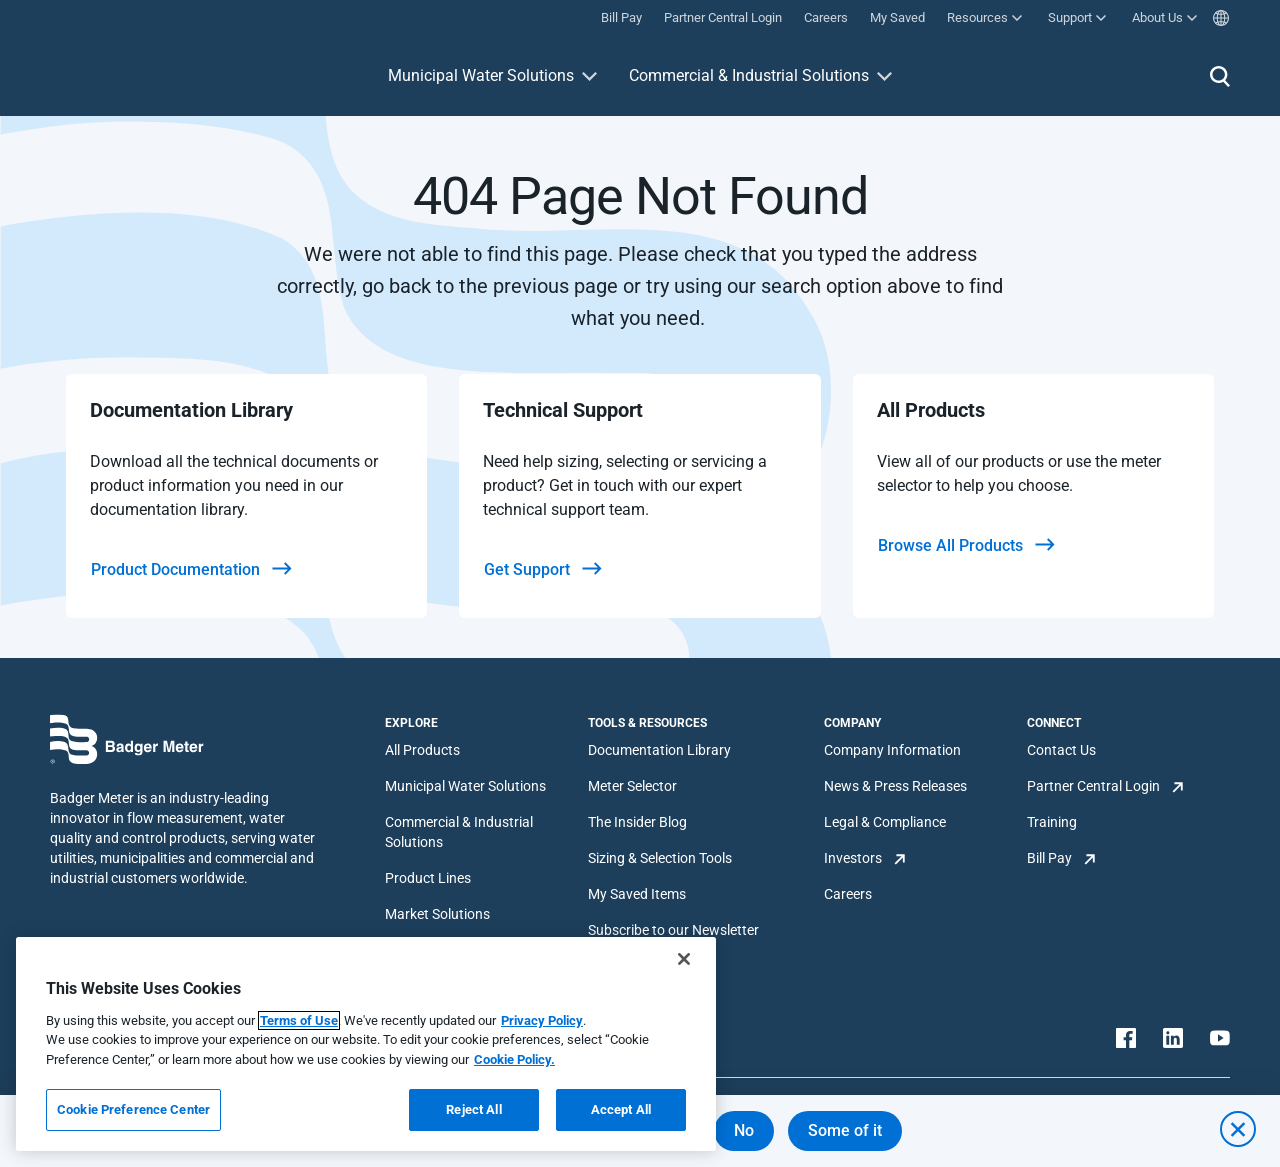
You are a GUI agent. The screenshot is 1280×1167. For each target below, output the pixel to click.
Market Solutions (437, 914)
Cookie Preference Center (133, 1109)
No (744, 1130)
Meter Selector (632, 786)
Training (1052, 822)
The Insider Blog (637, 822)
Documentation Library (659, 750)
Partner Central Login (1093, 786)
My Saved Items (637, 894)
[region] (366, 1044)
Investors (853, 858)
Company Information (892, 750)
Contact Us (1061, 750)
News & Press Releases (895, 786)
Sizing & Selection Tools (660, 858)
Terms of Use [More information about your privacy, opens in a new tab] (299, 1020)
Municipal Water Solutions (481, 75)
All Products (422, 750)
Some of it (845, 1130)
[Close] (684, 959)
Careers (848, 894)
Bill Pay (1049, 858)
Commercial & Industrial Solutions (749, 75)
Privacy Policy (542, 1020)
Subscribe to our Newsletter (673, 930)
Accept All (621, 1109)
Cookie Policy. (514, 1059)
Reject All (473, 1109)
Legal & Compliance (885, 822)
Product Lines (428, 878)
